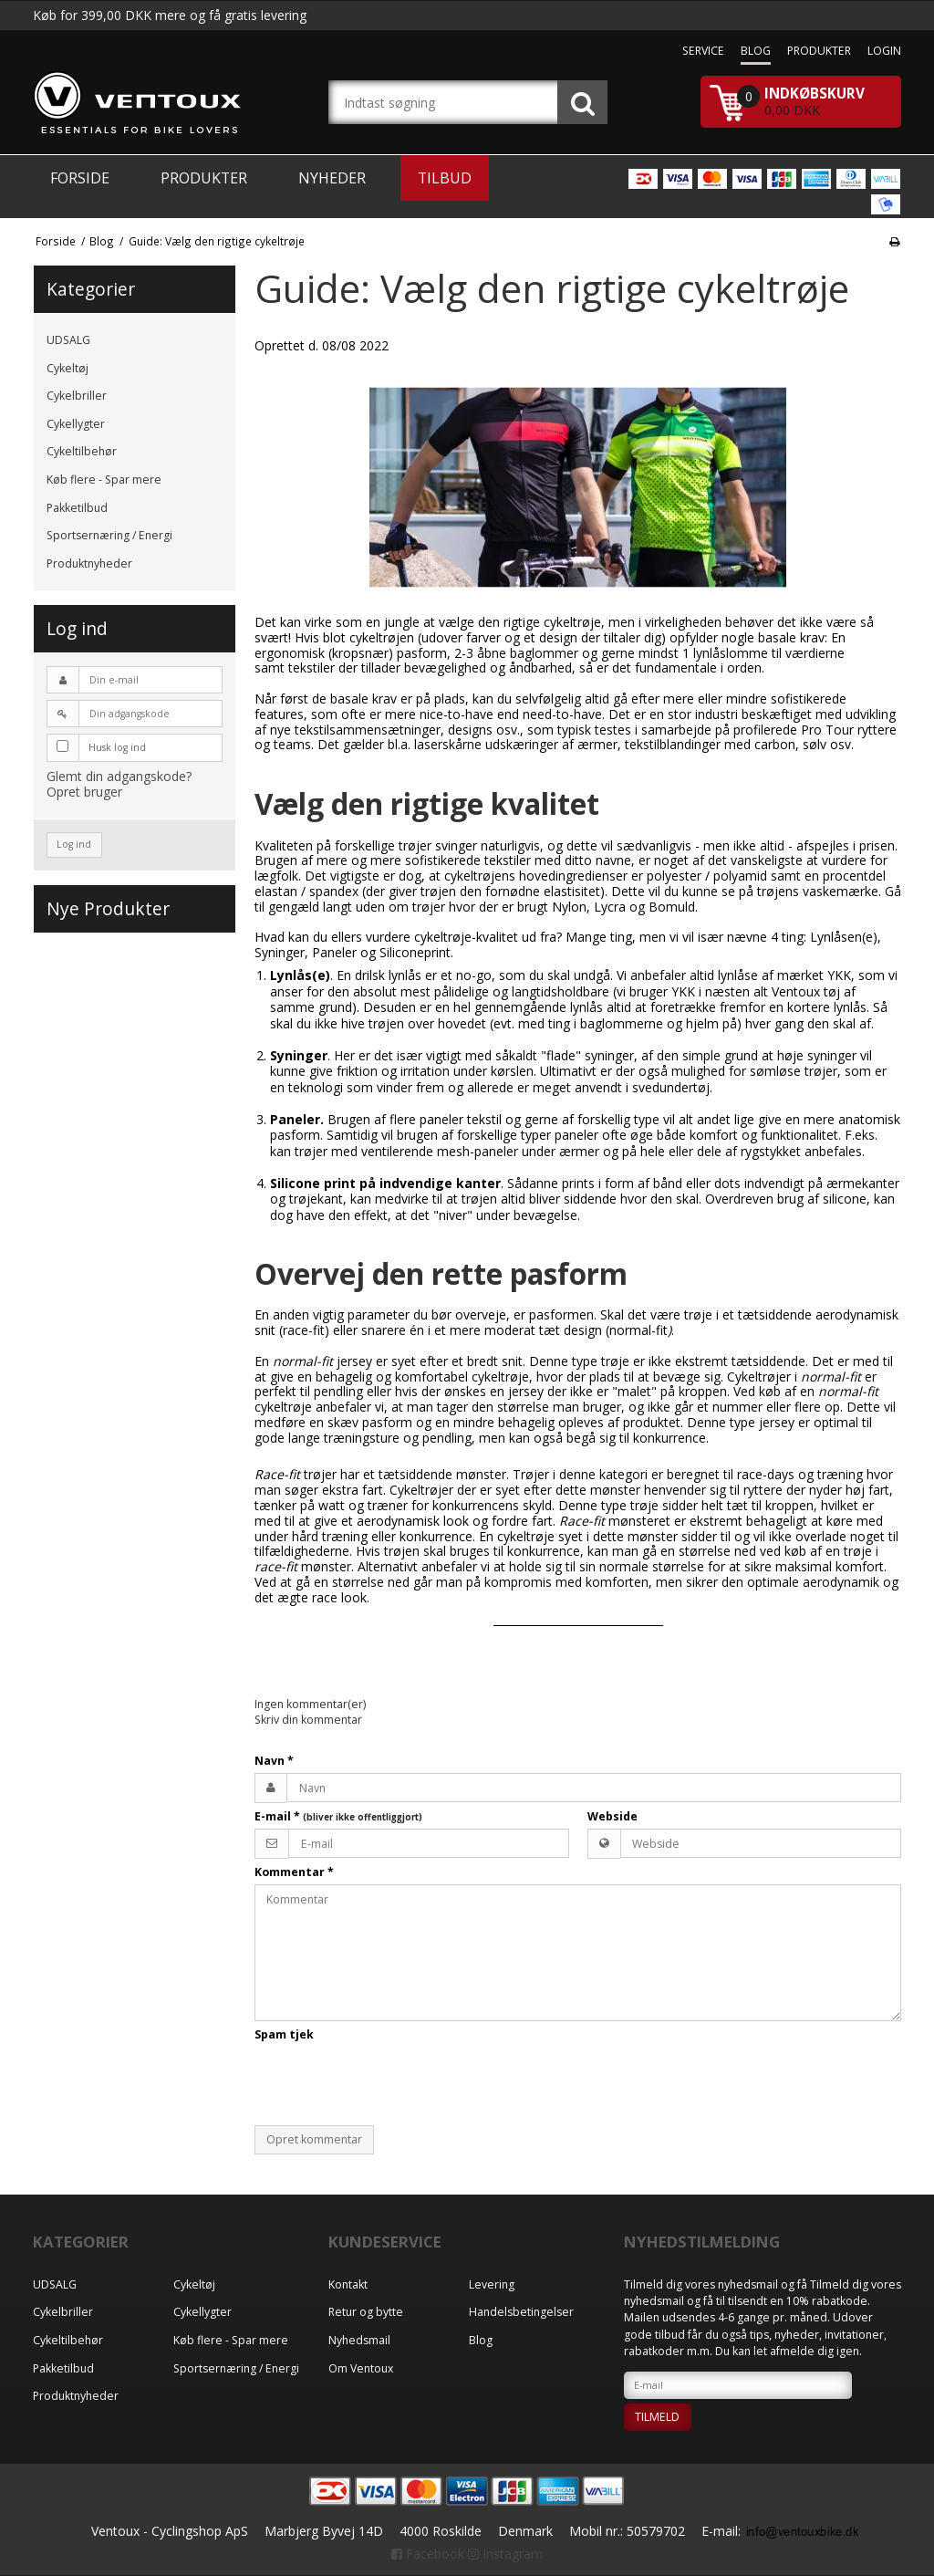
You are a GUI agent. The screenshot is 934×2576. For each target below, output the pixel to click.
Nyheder (332, 178)
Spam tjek (284, 2034)
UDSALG (68, 340)
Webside (612, 1816)
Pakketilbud (77, 508)
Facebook (427, 2553)
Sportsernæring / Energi (109, 535)
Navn (274, 1761)
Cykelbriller (77, 395)
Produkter (204, 178)
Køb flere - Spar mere (104, 479)
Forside (79, 178)
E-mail (338, 1816)
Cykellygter (76, 424)
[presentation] (393, 2083)
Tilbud (445, 178)
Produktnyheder (89, 563)
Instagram (505, 2553)
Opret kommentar (314, 2139)
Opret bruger (84, 791)
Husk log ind (117, 747)
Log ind (74, 844)
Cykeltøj (67, 368)
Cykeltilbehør (82, 451)
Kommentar (294, 1872)
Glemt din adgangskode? (119, 776)
